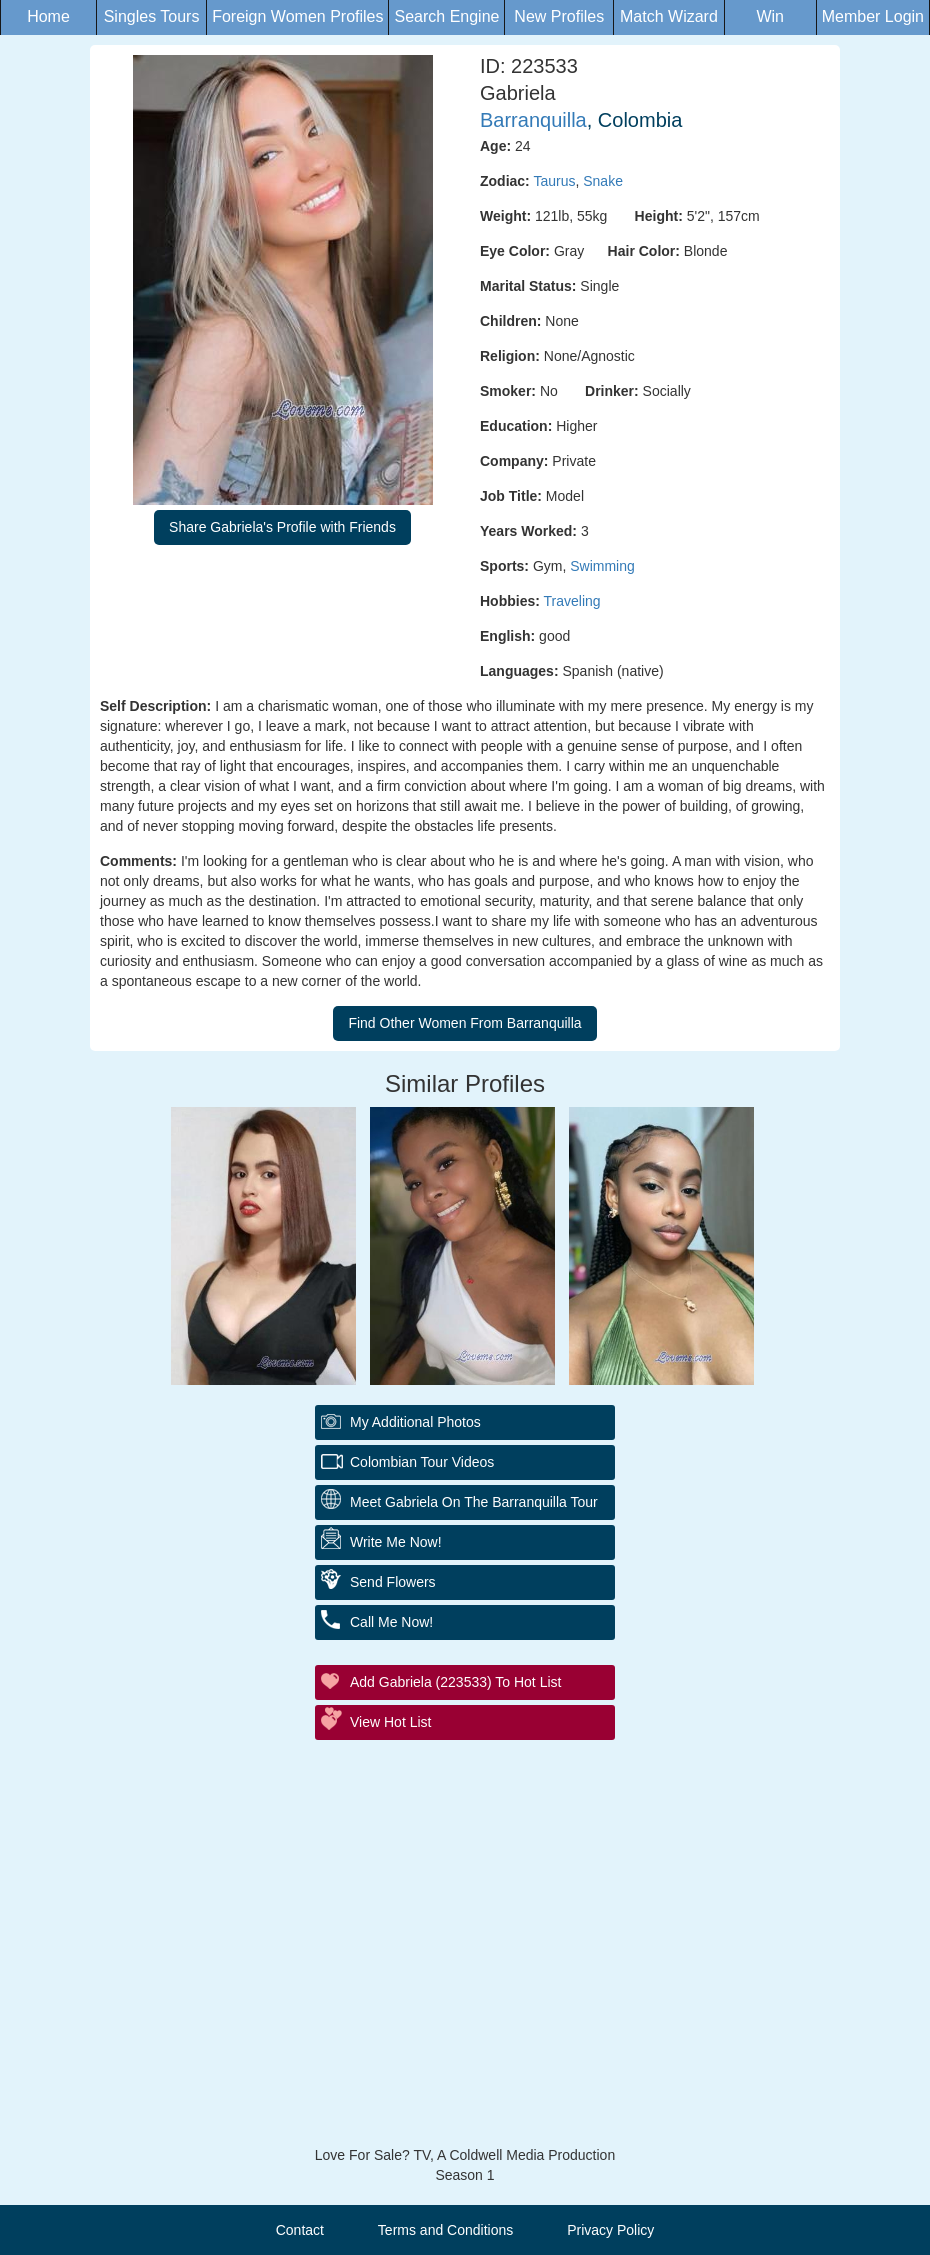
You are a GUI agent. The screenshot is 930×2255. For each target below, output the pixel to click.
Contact (300, 2230)
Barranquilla (533, 120)
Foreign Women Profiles (297, 16)
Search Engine (446, 16)
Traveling (572, 601)
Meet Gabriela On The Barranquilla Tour (474, 1502)
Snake (603, 181)
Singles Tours (152, 16)
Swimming (602, 566)
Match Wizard (669, 16)
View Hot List (390, 1722)
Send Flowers (393, 1582)
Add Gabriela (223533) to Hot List (455, 1682)
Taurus (554, 181)
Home (48, 16)
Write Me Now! (396, 1542)
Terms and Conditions (445, 2230)
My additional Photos (415, 1422)
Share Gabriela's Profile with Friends (282, 527)
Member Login (873, 16)
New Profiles (559, 16)
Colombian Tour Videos (422, 1462)
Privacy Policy (610, 2230)
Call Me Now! (391, 1622)
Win (770, 16)
